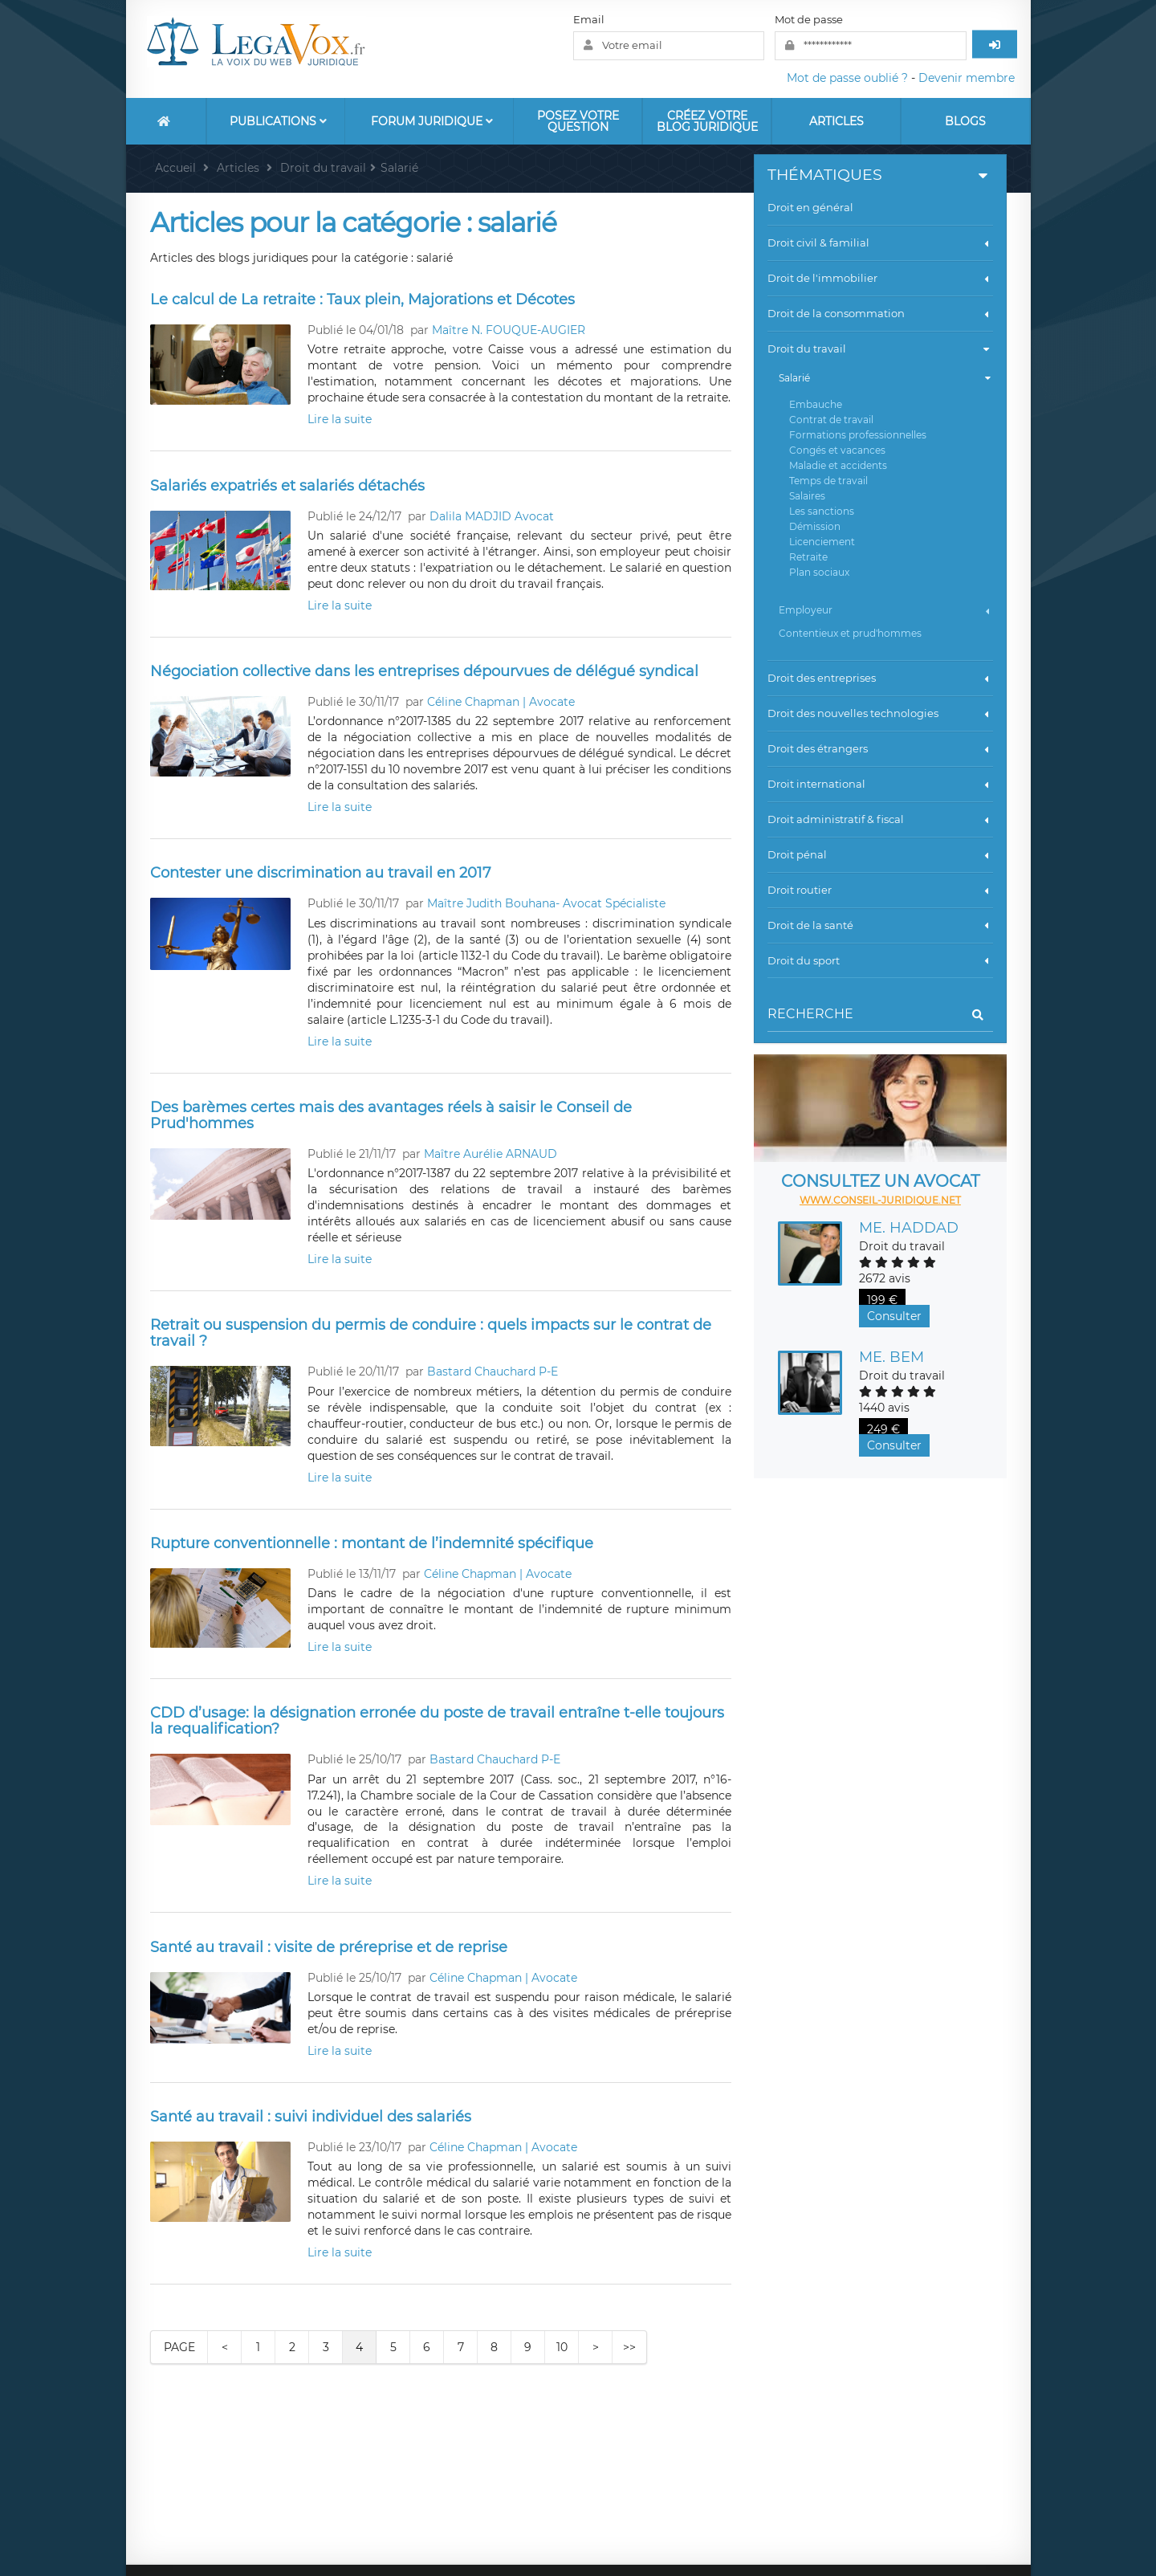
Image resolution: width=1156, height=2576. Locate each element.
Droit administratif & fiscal (879, 819)
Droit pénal (879, 854)
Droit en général (810, 207)
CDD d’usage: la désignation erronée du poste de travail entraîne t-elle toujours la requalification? (437, 1721)
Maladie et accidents (838, 465)
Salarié (885, 378)
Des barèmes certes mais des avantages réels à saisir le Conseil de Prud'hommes (391, 1115)
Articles (836, 121)
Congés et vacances (837, 450)
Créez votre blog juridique (707, 121)
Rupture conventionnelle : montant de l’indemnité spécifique (371, 1543)
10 (562, 2347)
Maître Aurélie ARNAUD (490, 1154)
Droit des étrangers (879, 748)
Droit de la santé (879, 925)
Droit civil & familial (879, 242)
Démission (815, 526)
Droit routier (879, 889)
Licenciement (822, 542)
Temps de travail (828, 481)
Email (588, 19)
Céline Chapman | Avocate (501, 702)
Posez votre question (578, 121)
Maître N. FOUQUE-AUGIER (508, 330)
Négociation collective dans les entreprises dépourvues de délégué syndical (424, 671)
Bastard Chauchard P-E (492, 1371)
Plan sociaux (819, 572)
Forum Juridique (432, 121)
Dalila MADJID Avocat (491, 516)
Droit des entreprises (879, 677)
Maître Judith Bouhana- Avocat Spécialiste (546, 903)
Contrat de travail (831, 420)
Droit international (879, 783)
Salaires (807, 496)
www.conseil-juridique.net (880, 1200)
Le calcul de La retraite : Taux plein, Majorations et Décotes (362, 299)
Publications (278, 121)
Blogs (965, 121)
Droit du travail (879, 349)
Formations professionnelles (857, 435)
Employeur (885, 610)
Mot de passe (809, 19)
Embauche (815, 404)
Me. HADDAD (909, 1228)
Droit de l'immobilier (879, 277)
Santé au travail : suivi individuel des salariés (310, 2117)
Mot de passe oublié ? (847, 78)
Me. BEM (891, 1357)
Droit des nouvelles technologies (879, 713)
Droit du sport (879, 960)
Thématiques (879, 175)
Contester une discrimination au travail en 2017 (320, 873)
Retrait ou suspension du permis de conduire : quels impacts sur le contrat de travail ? (430, 1333)
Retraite (808, 557)
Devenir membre (966, 78)
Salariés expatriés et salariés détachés (287, 486)
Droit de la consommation (879, 313)
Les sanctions (821, 511)
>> (629, 2347)
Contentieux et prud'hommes (850, 633)
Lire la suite (339, 419)
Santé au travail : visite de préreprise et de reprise (328, 1947)
